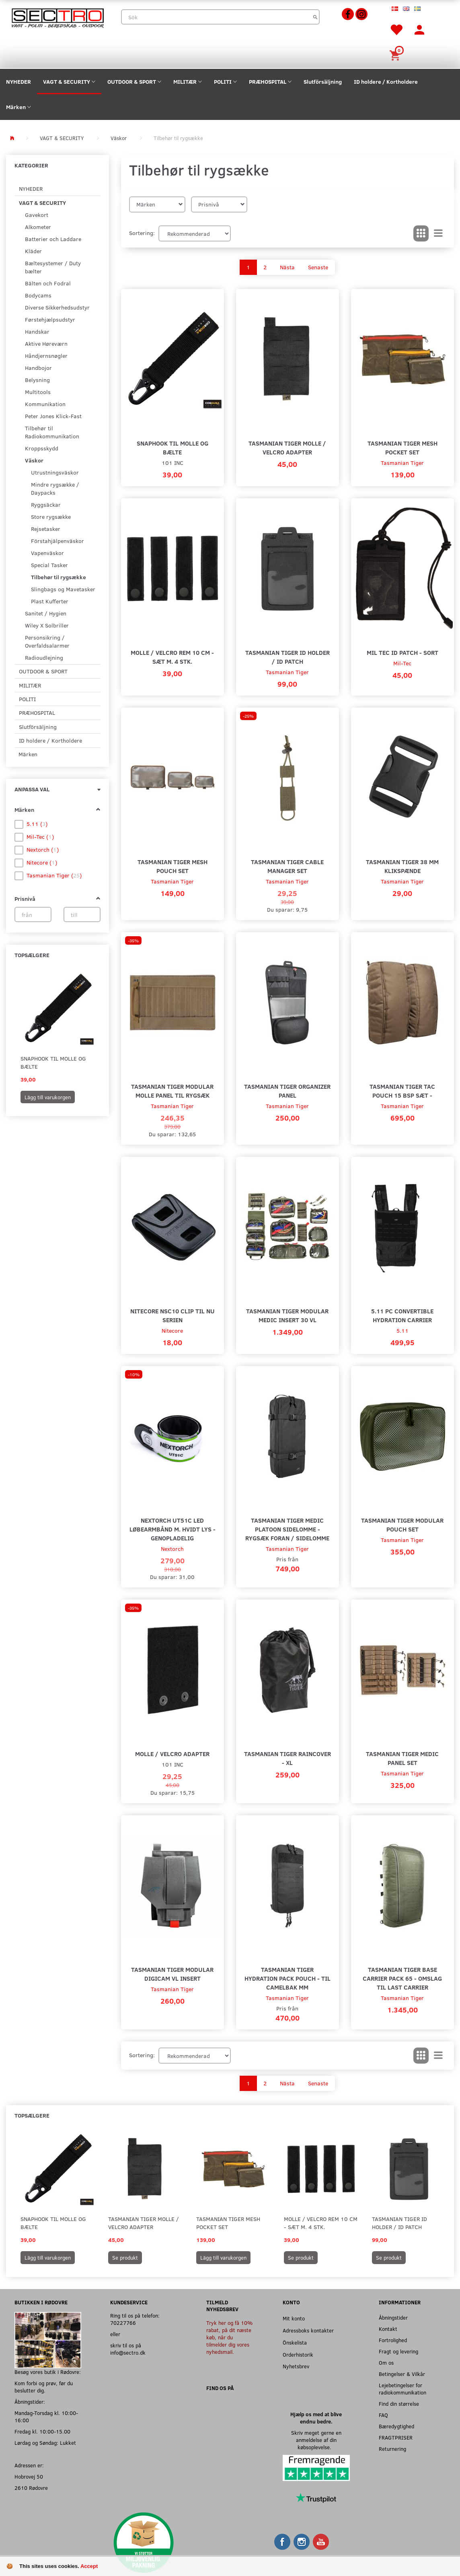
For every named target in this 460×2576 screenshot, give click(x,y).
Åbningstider (393, 2317)
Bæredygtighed (396, 2426)
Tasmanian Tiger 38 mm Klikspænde (402, 866)
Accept (89, 2566)
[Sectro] (57, 17)
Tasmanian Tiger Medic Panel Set (402, 1758)
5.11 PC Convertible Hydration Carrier (402, 1315)
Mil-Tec (402, 663)
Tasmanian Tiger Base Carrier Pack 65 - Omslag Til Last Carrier (402, 1978)
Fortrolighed (393, 2340)
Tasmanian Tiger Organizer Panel (287, 1090)
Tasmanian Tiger (402, 462)
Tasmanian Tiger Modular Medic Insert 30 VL (287, 1315)
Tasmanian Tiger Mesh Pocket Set (402, 447)
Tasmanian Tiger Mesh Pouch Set (172, 866)
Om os (386, 2362)
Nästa (287, 267)
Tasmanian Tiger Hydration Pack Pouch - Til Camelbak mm (287, 1978)
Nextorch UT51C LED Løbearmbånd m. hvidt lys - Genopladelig (172, 1529)
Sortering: (142, 233)
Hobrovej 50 (28, 2476)
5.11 (402, 1330)
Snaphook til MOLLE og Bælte (53, 1062)
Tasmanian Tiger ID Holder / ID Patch (287, 656)
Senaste (318, 267)
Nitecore (172, 1330)
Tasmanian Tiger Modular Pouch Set (402, 1524)
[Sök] (315, 17)
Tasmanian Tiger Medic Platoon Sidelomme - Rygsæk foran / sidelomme (287, 1529)
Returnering (392, 2448)
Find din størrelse (399, 2403)
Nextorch (172, 1548)
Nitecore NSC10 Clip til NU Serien (172, 1315)
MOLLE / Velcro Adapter (172, 1753)
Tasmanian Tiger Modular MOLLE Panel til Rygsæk (172, 1090)
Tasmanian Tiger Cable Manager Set (287, 866)
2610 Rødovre (31, 2487)
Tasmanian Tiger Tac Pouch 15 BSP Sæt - (402, 1090)
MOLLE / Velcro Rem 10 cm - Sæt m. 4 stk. (172, 656)
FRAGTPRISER (396, 2437)
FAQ (383, 2414)
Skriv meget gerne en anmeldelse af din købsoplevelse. (316, 2439)
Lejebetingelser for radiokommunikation (402, 2389)
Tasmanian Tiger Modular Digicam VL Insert (172, 1973)
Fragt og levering (398, 2351)
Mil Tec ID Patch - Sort (402, 652)
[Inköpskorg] (396, 54)
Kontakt (388, 2328)
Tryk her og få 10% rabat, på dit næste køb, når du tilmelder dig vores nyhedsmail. (229, 2337)
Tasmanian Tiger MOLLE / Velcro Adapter (287, 447)
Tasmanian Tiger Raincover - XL (287, 1758)
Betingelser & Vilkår (402, 2373)
